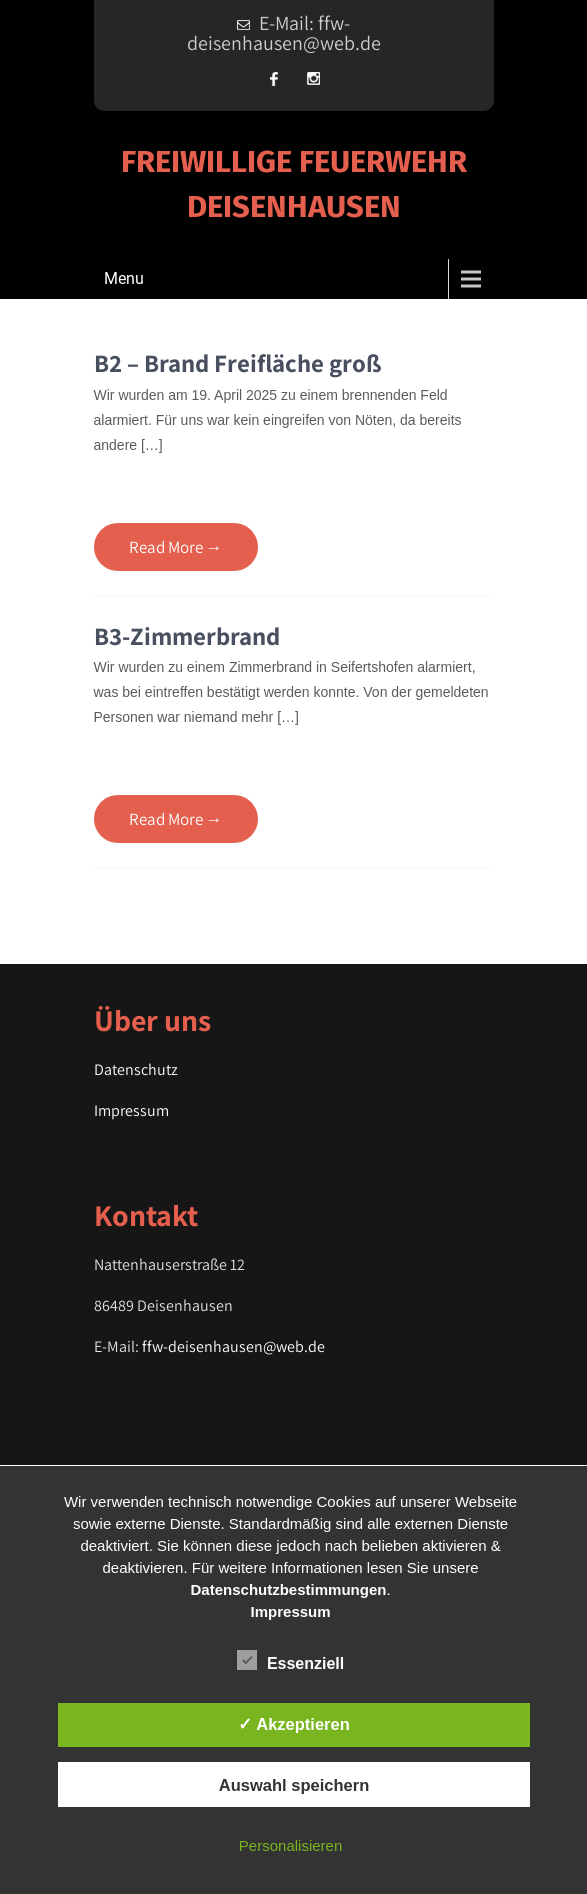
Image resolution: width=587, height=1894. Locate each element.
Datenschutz (136, 1069)
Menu (124, 278)
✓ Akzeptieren (294, 1724)
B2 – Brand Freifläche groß (238, 362)
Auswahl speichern (294, 1785)
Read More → (176, 547)
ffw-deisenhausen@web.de (233, 1346)
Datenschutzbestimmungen (289, 1589)
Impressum (131, 1110)
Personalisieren (290, 1845)
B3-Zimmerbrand (187, 635)
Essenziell (290, 1660)
